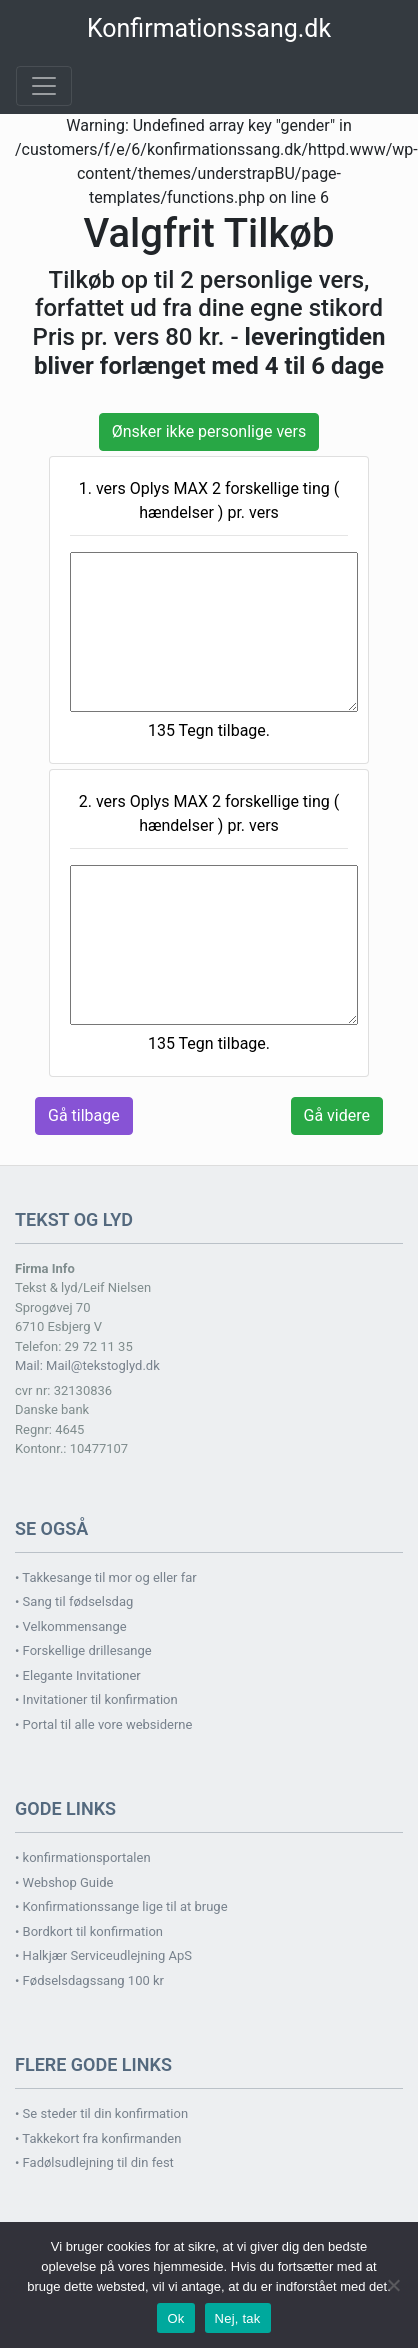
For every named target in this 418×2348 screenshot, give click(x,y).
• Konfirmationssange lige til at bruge (121, 1906)
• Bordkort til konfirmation (89, 1931)
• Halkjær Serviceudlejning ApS (103, 1955)
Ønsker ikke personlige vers (209, 431)
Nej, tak (238, 2318)
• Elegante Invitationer (78, 1675)
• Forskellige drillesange (83, 1650)
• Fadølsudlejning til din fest (94, 2162)
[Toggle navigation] (44, 86)
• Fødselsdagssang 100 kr (89, 1980)
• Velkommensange (71, 1626)
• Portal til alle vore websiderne (103, 1724)
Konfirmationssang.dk (209, 28)
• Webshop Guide (64, 1882)
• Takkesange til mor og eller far (106, 1577)
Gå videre (337, 1115)
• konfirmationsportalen (83, 1857)
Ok (175, 2318)
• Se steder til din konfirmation (101, 2113)
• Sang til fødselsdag (74, 1601)
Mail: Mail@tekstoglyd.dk (87, 1365)
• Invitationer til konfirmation (96, 1699)
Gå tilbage (84, 1115)
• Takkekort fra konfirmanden (98, 2138)
